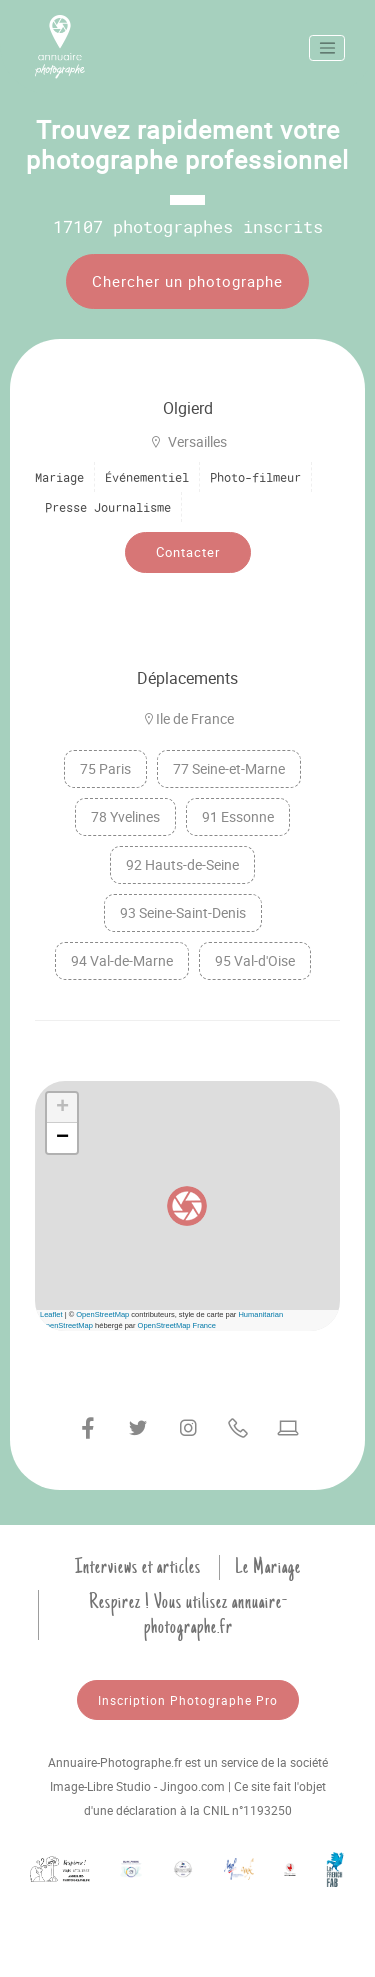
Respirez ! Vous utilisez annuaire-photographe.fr (188, 1614)
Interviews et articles (138, 1567)
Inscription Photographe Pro (188, 1700)
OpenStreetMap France (177, 1325)
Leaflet (51, 1314)
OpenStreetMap (102, 1314)
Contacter (188, 552)
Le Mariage (268, 1567)
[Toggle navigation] (327, 48)
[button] (187, 1206)
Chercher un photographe (187, 281)
